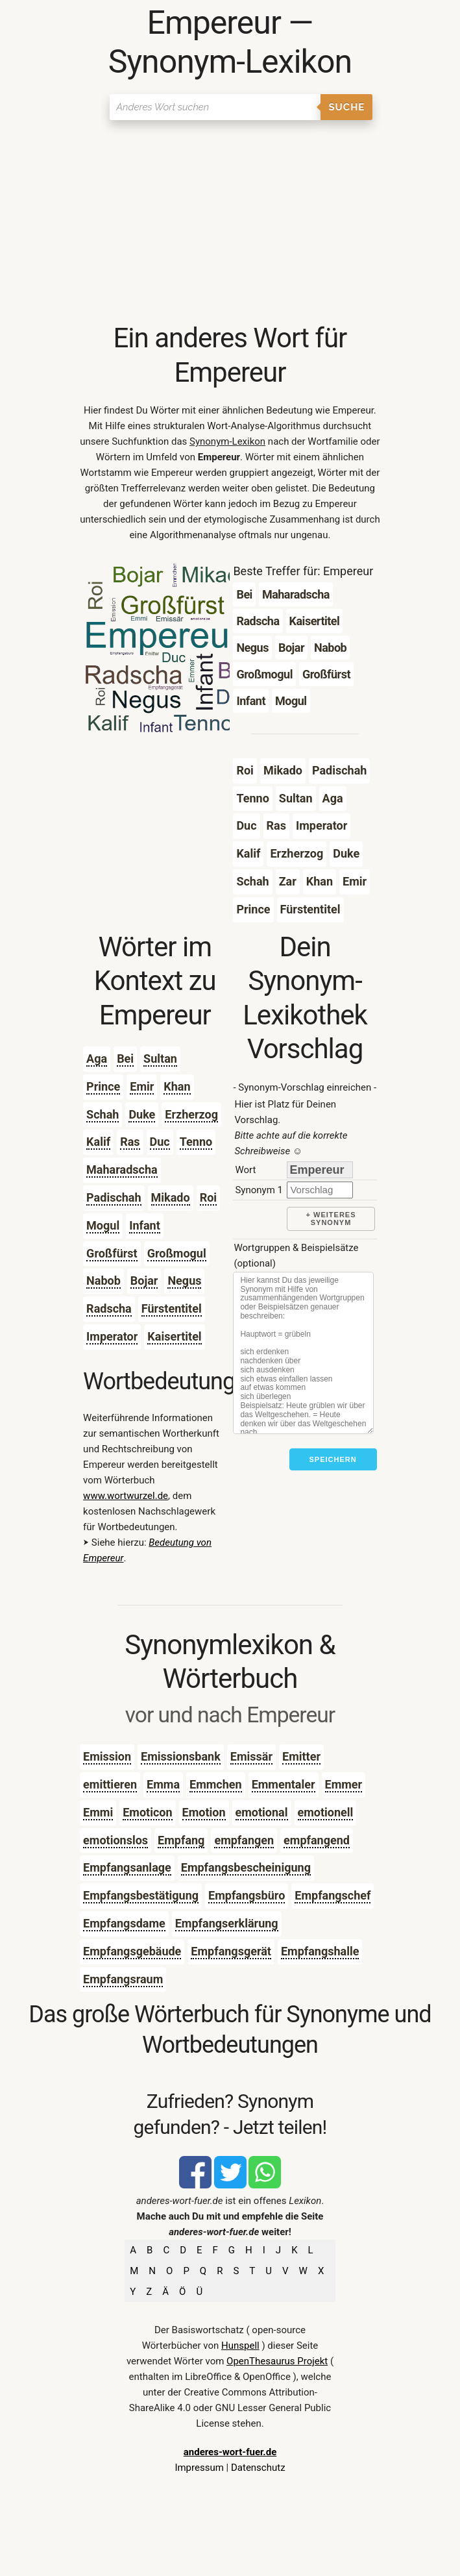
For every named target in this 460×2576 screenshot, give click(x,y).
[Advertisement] (230, 224)
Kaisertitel (174, 1336)
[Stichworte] (303, 1353)
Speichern (333, 1459)
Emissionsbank (181, 1756)
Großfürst (112, 1253)
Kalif (98, 1141)
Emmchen (215, 1784)
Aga (96, 1058)
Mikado (170, 1197)
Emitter (301, 1756)
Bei (125, 1058)
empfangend (317, 1840)
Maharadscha (122, 1169)
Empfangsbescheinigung (246, 1867)
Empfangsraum (123, 1979)
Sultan (160, 1058)
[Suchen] (215, 107)
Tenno (196, 1141)
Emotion (204, 1812)
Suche (346, 107)
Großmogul (176, 1253)
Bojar (144, 1280)
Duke (141, 1114)
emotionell (326, 1812)
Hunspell (240, 2345)
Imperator (112, 1336)
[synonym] (319, 1190)
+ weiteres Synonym (331, 1219)
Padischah (113, 1197)
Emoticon (147, 1812)
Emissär (251, 1756)
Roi (208, 1197)
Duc (160, 1141)
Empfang (181, 1840)
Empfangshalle (320, 1951)
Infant (144, 1225)
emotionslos (115, 1840)
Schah (102, 1114)
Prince (103, 1086)
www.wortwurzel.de (125, 1496)
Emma (163, 1784)
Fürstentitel (171, 1308)
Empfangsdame (124, 1923)
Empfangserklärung (226, 1923)
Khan (176, 1086)
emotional (262, 1812)
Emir (142, 1086)
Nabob (103, 1280)
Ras (129, 1141)
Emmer (344, 1784)
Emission (107, 1756)
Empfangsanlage (127, 1867)
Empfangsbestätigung (141, 1895)
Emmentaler (283, 1784)
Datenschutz (258, 2467)
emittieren (110, 1784)
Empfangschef (332, 1895)
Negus (184, 1280)
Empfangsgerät (231, 1951)
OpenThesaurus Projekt (277, 2361)
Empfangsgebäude (132, 1951)
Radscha (109, 1308)
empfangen (244, 1840)
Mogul (102, 1225)
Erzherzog (191, 1114)
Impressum (199, 2467)
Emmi (98, 1812)
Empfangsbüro (246, 1895)
